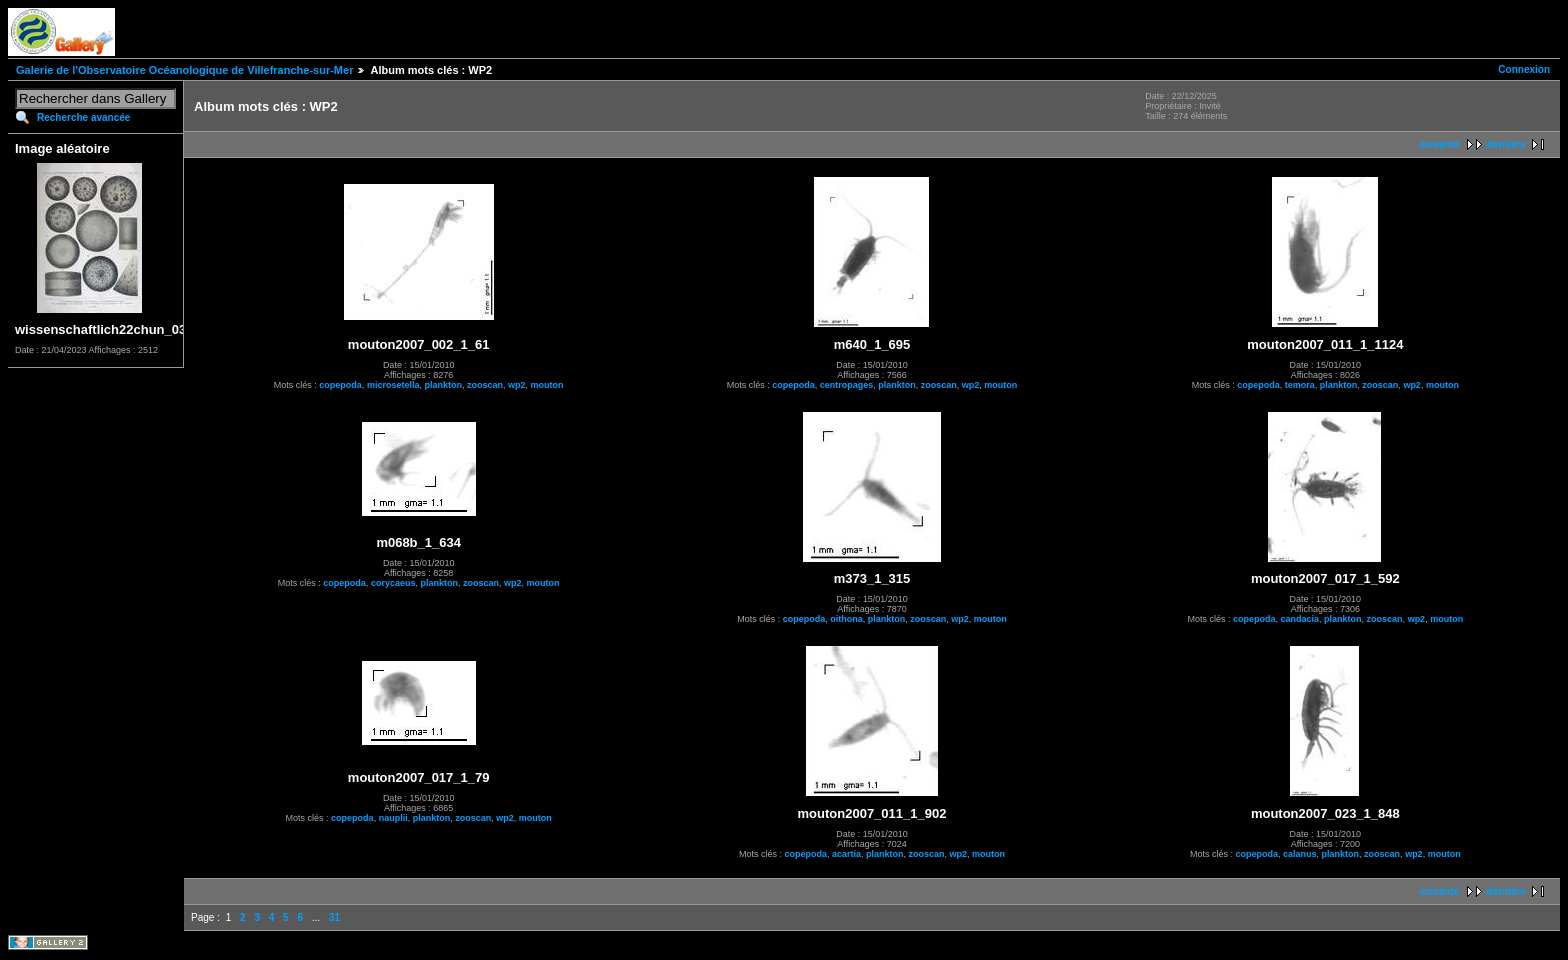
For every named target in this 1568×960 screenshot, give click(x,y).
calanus (1300, 854)
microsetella (393, 385)
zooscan (485, 385)
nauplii (393, 818)
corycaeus (393, 583)
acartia (846, 854)
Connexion (1524, 69)
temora (1300, 385)
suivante (1439, 144)
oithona (846, 619)
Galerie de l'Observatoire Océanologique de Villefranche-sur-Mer (184, 70)
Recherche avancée (83, 117)
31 (334, 917)
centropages (847, 385)
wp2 (517, 385)
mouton (547, 385)
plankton (443, 385)
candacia (1300, 619)
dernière (1506, 144)
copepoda (340, 385)
